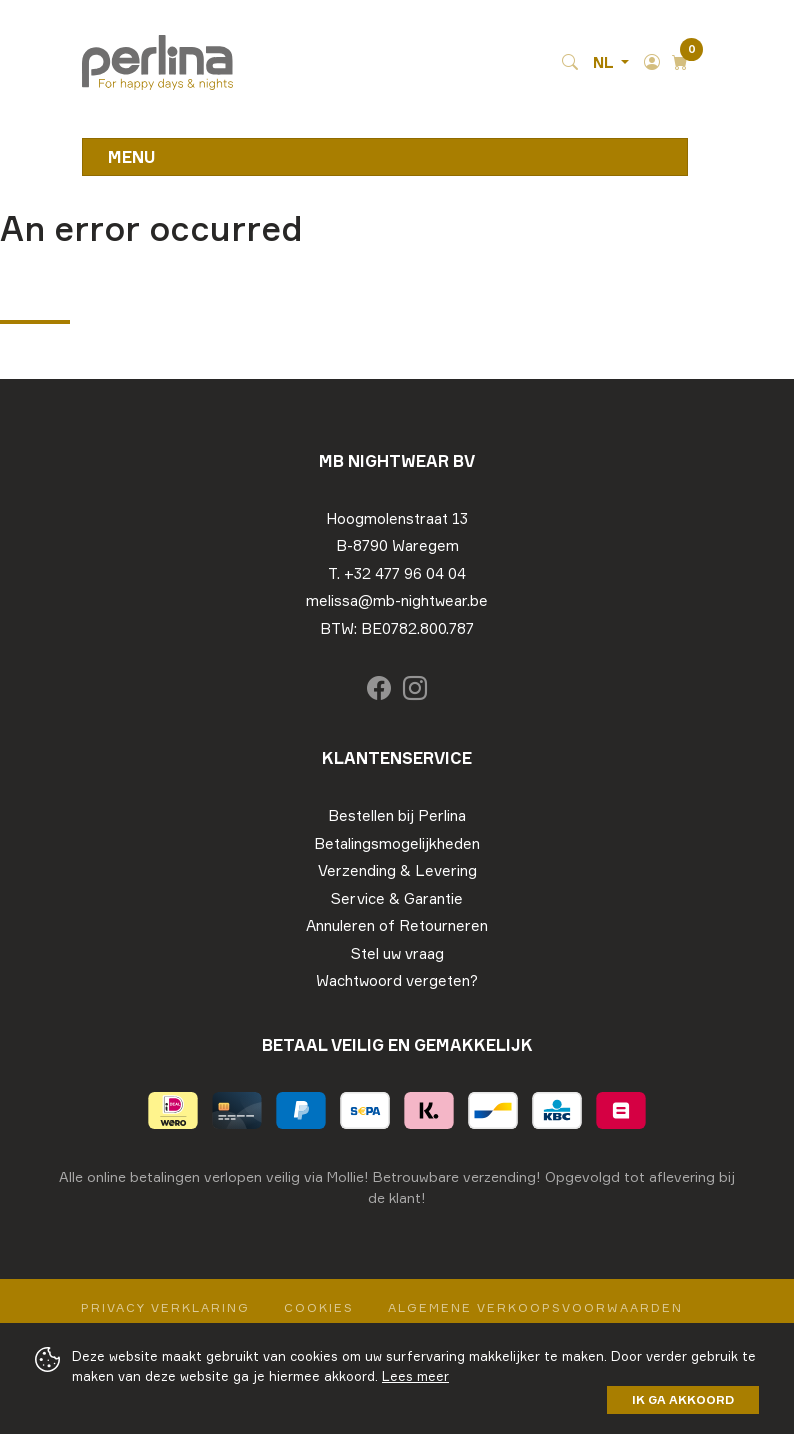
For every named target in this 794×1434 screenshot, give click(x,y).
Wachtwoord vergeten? (397, 980)
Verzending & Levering (397, 870)
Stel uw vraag (397, 953)
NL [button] (605, 62)
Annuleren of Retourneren (397, 925)
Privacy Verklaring (165, 1307)
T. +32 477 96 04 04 (397, 573)
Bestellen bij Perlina (397, 815)
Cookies (319, 1307)
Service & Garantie (397, 898)
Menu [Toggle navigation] (132, 157)
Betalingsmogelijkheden (397, 843)
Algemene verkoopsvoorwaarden (535, 1307)
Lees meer (415, 1376)
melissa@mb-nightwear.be (397, 600)
